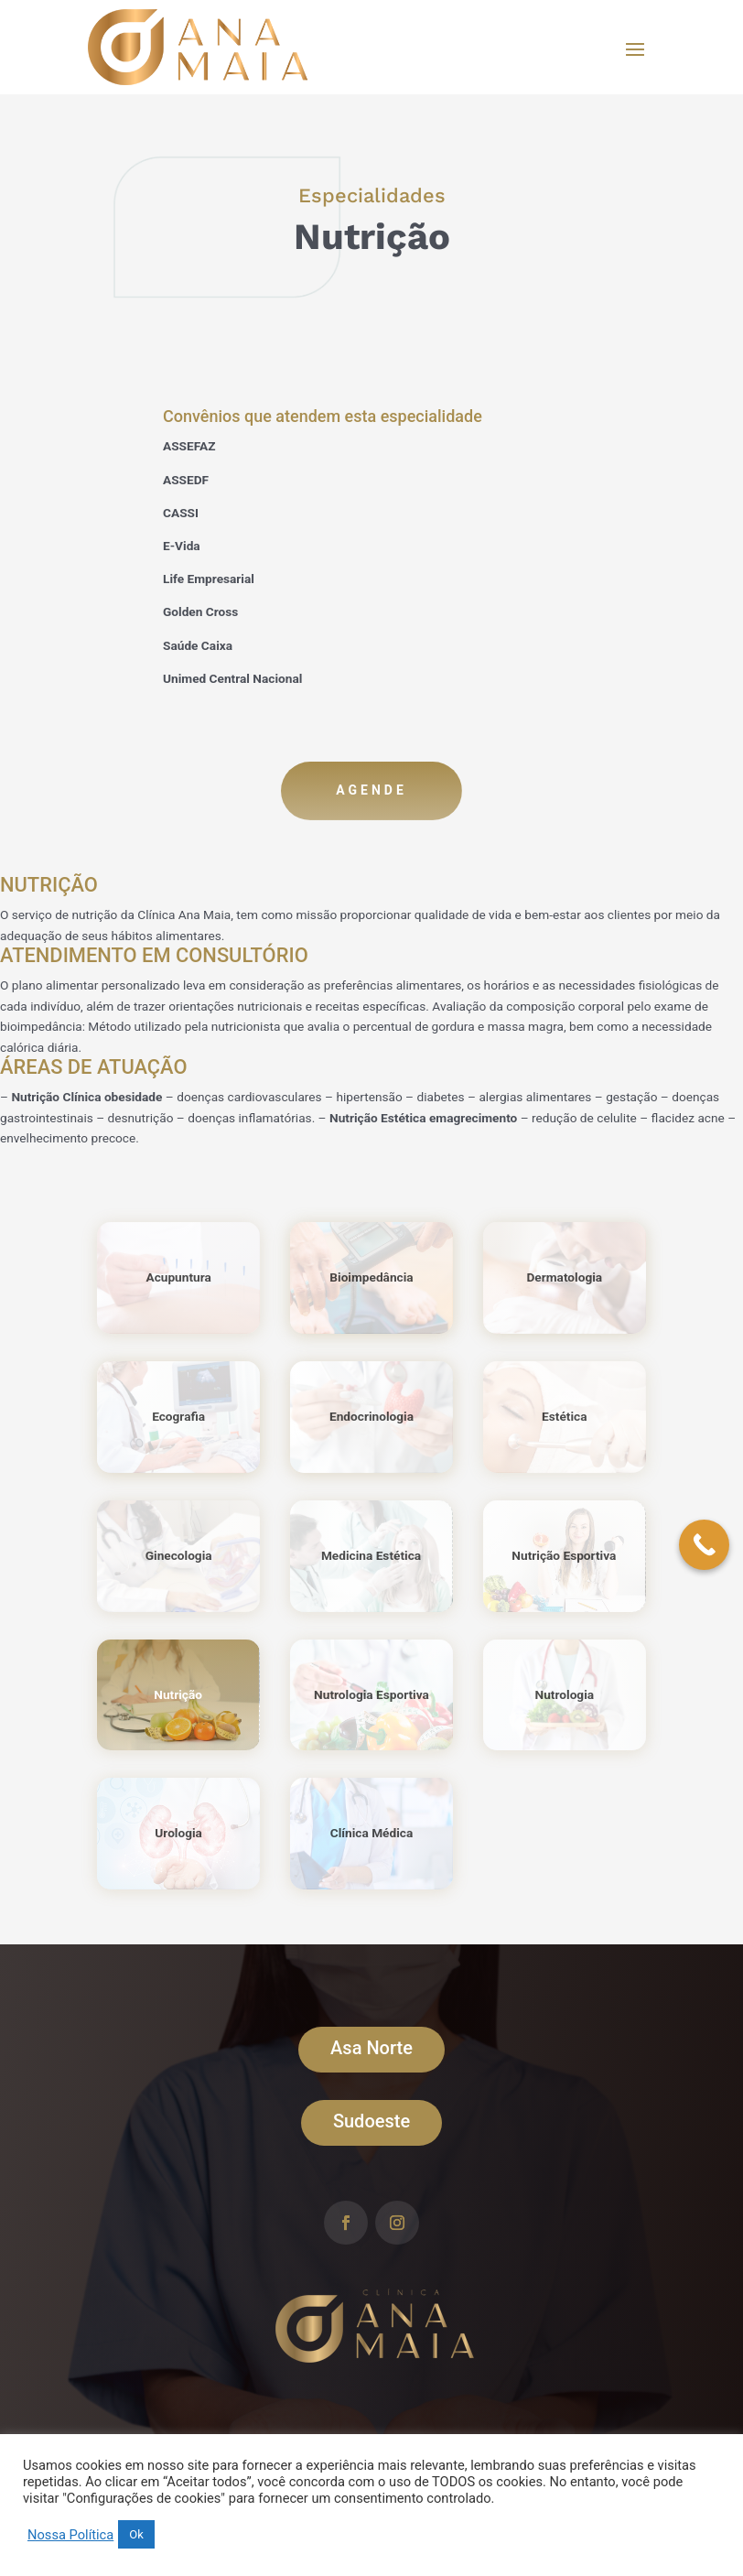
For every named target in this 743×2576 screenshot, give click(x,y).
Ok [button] (136, 2534)
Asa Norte (371, 2048)
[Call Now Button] (704, 1545)
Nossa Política (70, 2535)
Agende (371, 790)
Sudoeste (371, 2121)
